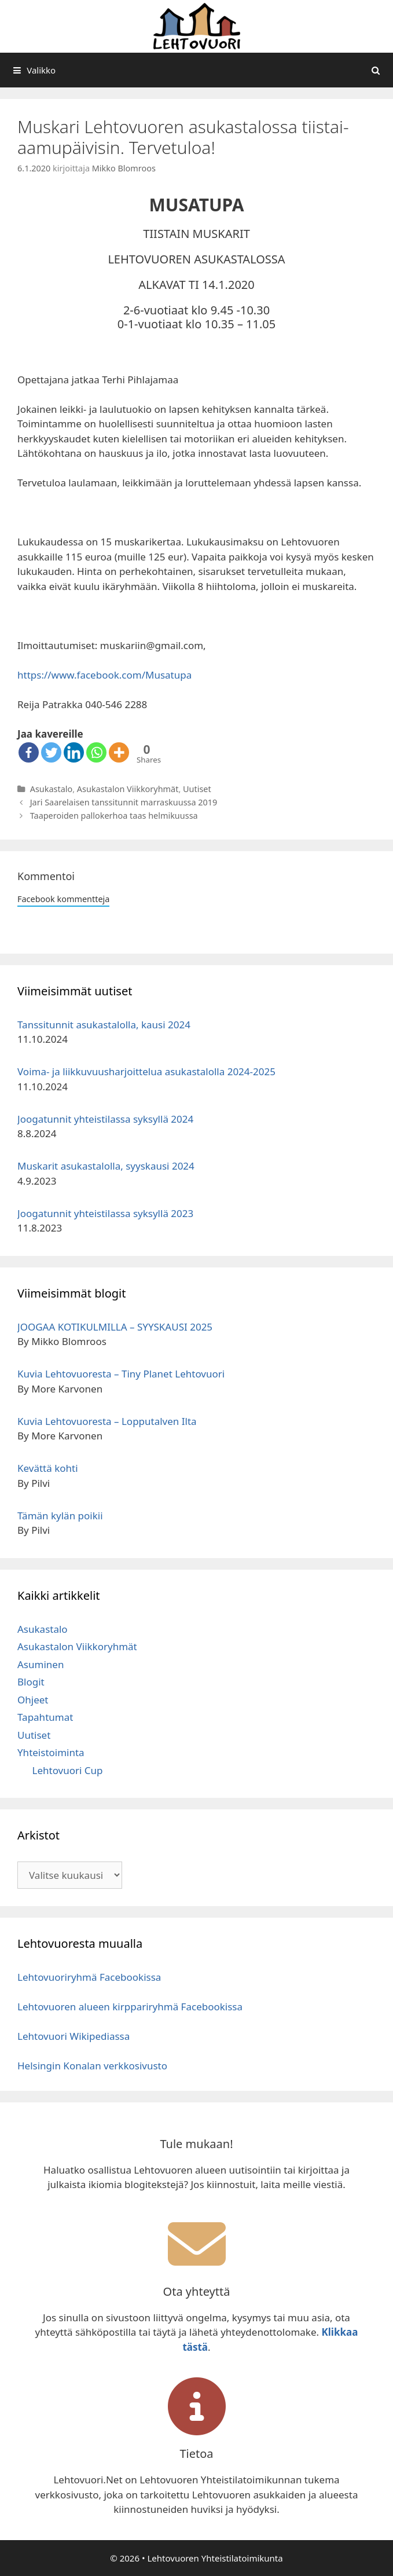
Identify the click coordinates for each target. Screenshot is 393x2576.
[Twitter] (51, 752)
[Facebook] (29, 752)
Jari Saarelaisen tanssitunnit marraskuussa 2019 (124, 802)
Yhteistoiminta (51, 1752)
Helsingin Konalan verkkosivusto (92, 2065)
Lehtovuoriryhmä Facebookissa (89, 1977)
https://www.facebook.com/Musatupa (104, 674)
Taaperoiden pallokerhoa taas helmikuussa (114, 815)
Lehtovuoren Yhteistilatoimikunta (214, 2558)
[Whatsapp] (96, 752)
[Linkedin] (74, 752)
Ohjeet (32, 1699)
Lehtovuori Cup (67, 1770)
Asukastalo (51, 788)
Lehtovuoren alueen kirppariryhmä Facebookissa (130, 2006)
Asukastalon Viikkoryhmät (128, 788)
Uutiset (197, 788)
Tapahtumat (45, 1717)
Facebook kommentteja (63, 898)
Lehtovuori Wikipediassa (73, 2036)
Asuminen (40, 1664)
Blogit (31, 1681)
